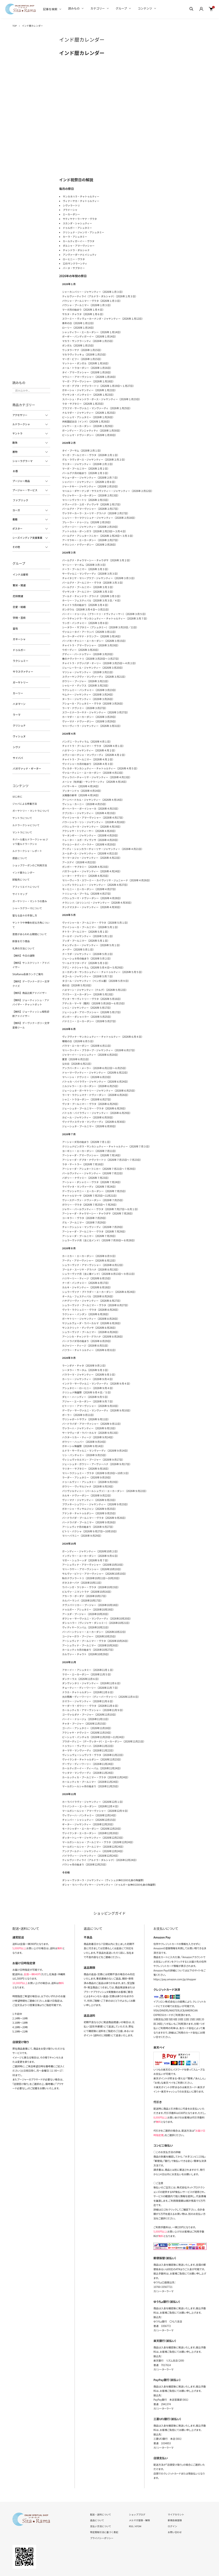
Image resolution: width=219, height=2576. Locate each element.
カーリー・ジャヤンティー (77, 1364)
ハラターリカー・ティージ (77, 1421)
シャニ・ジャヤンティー (75, 997)
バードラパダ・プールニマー (78, 1505)
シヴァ (16, 732)
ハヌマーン (18, 692)
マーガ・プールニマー (74, 465)
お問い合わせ (175, 2511)
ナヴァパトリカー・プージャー (79, 1587)
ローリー (67, 326)
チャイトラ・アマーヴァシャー (79, 639)
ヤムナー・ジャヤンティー (77, 688)
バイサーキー (69, 779)
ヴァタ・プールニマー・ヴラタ (79, 1092)
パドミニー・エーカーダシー (78, 1010)
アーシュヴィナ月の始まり (77, 1510)
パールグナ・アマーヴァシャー (79, 505)
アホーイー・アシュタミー (77, 1651)
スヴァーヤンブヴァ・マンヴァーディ (83, 670)
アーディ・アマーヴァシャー (78, 1247)
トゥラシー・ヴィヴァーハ (77, 1726)
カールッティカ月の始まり (77, 1631)
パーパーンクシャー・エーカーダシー (83, 1613)
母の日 (66, 975)
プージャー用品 (21, 480)
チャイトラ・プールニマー (77, 752)
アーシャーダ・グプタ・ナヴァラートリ (84, 1147)
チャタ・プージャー (73, 1704)
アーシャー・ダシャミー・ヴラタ (81, 1169)
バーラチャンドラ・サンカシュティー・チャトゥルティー (94, 613)
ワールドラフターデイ (74, 953)
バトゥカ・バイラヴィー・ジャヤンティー (86, 1101)
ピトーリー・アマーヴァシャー (79, 1390)
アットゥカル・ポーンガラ (77, 527)
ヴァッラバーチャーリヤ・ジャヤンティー (86, 770)
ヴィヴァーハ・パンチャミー (78, 1794)
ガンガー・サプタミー (74, 858)
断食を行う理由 (20, 913)
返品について (97, 2499)
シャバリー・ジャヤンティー (78, 478)
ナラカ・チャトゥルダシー (77, 1673)
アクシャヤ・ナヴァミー (76, 1713)
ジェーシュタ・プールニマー (78, 1114)
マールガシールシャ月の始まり (79, 1766)
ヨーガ (16, 508)
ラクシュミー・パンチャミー (78, 684)
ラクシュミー (20, 652)
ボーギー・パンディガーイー (78, 335)
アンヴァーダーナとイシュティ (80, 254)
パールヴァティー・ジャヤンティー (82, 1161)
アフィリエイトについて (25, 865)
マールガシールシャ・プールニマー (82, 1825)
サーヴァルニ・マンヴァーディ (79, 569)
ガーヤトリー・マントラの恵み (28, 879)
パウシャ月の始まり (73, 1843)
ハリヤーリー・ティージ (76, 1265)
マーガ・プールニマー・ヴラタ (79, 452)
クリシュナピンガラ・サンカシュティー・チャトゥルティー (96, 1134)
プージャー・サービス (24, 489)
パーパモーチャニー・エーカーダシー (83, 635)
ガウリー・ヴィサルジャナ (77, 1470)
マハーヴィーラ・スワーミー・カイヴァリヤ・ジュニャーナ (96, 871)
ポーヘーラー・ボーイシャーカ (79, 801)
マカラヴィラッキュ (73, 352)
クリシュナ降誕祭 (72, 1377)
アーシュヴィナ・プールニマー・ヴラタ (84, 1622)
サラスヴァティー (22, 662)
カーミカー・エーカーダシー (78, 1242)
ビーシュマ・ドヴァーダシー (78, 432)
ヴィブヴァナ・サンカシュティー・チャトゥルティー (92, 1026)
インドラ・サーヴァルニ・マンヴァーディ (86, 1368)
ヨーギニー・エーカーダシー (78, 1139)
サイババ (17, 742)
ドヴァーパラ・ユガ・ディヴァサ (81, 500)
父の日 (66, 1052)
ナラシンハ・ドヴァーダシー (78, 540)
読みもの (74, 8)
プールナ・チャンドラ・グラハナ (81, 591)
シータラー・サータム (74, 1355)
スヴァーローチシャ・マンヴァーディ (83, 748)
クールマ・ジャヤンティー (77, 927)
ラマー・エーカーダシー (76, 1655)
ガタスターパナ (71, 1565)
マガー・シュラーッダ (74, 1543)
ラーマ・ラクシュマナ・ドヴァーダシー (84, 1083)
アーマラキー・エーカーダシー (79, 536)
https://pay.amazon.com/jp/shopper (174, 1958)
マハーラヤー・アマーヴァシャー (81, 1552)
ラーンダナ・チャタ (73, 1351)
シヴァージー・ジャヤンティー (79, 522)
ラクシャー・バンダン (74, 1300)
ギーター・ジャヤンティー (77, 1803)
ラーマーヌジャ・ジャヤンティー (80, 849)
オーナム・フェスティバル (77, 1282)
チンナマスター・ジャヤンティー (80, 898)
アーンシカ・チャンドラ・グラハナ (82, 1322)
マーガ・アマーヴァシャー (77, 379)
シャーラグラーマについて (26, 886)
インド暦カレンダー (22, 852)
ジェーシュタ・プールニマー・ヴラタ (83, 1097)
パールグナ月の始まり (74, 469)
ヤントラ (17, 433)
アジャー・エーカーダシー (77, 1386)
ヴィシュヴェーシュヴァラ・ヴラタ (82, 1735)
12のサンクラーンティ (75, 262)
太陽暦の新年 (69, 787)
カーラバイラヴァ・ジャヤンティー (82, 1781)
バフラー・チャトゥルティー (78, 1335)
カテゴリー (97, 8)
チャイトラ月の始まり (74, 600)
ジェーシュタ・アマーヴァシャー (81, 1001)
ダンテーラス (69, 1660)
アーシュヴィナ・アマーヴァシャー (82, 1547)
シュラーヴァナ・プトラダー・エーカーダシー (88, 1278)
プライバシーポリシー (101, 2516)
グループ (121, 8)
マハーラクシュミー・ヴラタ (78, 1457)
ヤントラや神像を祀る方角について (31, 899)
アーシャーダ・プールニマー (78, 1222)
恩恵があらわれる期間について (28, 906)
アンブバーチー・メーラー (77, 1057)
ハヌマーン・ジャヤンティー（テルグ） (84, 979)
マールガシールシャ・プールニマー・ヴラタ (87, 1821)
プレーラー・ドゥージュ (76, 518)
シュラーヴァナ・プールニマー (79, 1318)
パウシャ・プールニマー (76, 304)
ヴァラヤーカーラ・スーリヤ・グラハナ (84, 509)
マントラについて (21, 814)
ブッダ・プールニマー (74, 931)
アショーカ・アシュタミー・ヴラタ (82, 697)
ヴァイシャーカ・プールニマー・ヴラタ (84, 913)
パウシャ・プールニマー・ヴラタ (81, 299)
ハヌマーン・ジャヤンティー (78, 743)
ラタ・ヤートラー (72, 1152)
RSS (131, 2505)
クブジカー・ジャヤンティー (78, 805)
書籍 (14, 517)
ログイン (172, 2505)
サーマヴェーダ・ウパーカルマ (79, 1417)
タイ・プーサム (70, 447)
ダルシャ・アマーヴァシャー (79, 245)
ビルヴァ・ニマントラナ (76, 1574)
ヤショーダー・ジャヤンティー (79, 474)
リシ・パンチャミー (73, 1439)
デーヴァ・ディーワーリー (77, 1744)
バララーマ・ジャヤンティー (78, 1360)
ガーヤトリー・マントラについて (29, 793)
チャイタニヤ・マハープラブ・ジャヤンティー (88, 573)
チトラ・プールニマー (74, 922)
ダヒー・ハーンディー (74, 1382)
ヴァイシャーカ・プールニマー (79, 918)
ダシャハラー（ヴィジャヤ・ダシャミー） (86, 1605)
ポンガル (67, 343)
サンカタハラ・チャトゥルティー (81, 196)
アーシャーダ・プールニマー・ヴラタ (83, 1218)
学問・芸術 (18, 612)
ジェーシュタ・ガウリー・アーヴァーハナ (86, 1448)
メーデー (67, 940)
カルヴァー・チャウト (74, 1636)
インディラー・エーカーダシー (79, 1538)
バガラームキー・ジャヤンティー (80, 862)
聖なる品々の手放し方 (24, 892)
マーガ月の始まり (72, 308)
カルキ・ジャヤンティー (75, 1273)
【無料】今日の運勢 (22, 926)
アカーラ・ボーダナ (73, 1578)
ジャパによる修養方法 (24, 786)
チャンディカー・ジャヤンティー (80, 935)
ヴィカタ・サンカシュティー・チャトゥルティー (89, 761)
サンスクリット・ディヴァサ (78, 1313)
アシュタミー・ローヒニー (77, 1373)
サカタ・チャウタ (72, 313)
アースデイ (68, 854)
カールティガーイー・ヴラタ (79, 240)
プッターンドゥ (70, 783)
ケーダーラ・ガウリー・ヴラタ (79, 1686)
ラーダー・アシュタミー (76, 1461)
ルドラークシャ (21, 424)
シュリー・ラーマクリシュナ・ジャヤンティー (88, 514)
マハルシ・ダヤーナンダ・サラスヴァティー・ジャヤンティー (97, 487)
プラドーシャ (70, 209)
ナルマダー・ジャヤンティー (78, 410)
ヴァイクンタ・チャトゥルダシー (81, 1739)
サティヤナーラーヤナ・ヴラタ (80, 218)
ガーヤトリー (20, 672)
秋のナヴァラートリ (73, 1560)
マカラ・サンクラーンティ (77, 339)
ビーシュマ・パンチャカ (76, 1717)
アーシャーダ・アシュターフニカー (82, 1156)
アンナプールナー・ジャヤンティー (82, 1830)
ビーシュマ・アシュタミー (77, 414)
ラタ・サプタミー (72, 401)
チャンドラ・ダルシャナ (76, 249)
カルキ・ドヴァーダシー (76, 1479)
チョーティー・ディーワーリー (79, 1669)
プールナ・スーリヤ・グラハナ (79, 1256)
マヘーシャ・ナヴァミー (76, 1066)
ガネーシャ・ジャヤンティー (78, 388)
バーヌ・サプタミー (74, 267)
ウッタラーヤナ (71, 348)
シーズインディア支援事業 (27, 536)
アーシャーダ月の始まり (76, 1130)
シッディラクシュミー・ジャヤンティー (84, 876)
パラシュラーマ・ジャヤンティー (80, 818)
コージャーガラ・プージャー (78, 1618)
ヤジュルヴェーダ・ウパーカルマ (81, 1309)
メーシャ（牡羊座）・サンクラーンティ (84, 774)
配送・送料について (100, 2493)
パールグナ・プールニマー (77, 582)
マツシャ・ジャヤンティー (77, 666)
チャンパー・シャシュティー (78, 1799)
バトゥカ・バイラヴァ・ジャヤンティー (84, 1070)
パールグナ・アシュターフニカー (81, 531)
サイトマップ (19, 872)
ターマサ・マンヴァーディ (77, 1731)
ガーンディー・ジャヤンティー (79, 1534)
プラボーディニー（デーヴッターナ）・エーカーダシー (93, 1722)
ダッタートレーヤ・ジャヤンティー (82, 1817)
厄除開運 (17, 592)
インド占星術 (20, 572)
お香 (14, 470)
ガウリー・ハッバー (73, 1426)
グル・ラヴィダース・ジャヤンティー (83, 456)
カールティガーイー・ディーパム (80, 1748)
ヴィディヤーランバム (74, 1609)
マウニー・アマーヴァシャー (78, 374)
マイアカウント (176, 2493)
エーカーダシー (71, 214)
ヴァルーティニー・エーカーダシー (82, 765)
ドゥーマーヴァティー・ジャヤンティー (84, 1061)
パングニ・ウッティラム (76, 734)
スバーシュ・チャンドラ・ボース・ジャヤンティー (90, 396)
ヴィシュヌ (18, 722)
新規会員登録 (175, 2499)
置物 (14, 452)
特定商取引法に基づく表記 (104, 2511)
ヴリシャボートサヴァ (74, 1404)
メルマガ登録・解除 (139, 2499)
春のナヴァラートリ (73, 653)
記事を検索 (50, 9)
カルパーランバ (71, 1583)
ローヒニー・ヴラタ (74, 258)
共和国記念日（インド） (76, 419)
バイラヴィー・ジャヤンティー (79, 1834)
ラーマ (16, 702)
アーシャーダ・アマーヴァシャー (81, 1143)
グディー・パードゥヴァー (77, 648)
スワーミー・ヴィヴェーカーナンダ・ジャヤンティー (92, 317)
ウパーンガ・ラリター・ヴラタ (79, 1569)
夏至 (64, 1048)
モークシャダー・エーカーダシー (81, 1808)
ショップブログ (137, 2493)
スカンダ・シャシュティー (78, 223)
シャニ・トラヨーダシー (76, 1088)
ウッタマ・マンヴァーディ (77, 1753)
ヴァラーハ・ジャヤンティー (78, 1412)
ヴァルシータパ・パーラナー (78, 836)
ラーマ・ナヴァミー (73, 701)
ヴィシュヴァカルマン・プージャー (82, 1443)
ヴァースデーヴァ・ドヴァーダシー (82, 1187)
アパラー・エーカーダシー (77, 984)
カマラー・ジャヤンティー (77, 1682)
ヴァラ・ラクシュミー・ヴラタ (79, 1295)
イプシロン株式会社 (164, 1980)
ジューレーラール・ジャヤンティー (82, 661)
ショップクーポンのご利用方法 (28, 845)
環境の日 (67, 1030)
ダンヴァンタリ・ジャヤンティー (80, 1664)
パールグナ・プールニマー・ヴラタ (82, 578)
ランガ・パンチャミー (74, 617)
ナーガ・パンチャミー (74, 1269)
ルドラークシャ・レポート (26, 831)
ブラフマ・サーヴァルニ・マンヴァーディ (86, 405)
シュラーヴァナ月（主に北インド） (82, 1227)
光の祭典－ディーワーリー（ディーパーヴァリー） (91, 1678)
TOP (14, 25)
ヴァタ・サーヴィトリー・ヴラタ (81, 988)
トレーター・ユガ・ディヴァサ (79, 832)
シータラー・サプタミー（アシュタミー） (86, 622)
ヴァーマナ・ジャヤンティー (78, 1483)
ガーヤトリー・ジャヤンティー (79, 1304)
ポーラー (67, 1399)
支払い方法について (100, 2505)
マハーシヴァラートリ (74, 496)
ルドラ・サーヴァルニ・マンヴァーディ (84, 1434)
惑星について (19, 838)
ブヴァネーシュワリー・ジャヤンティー (84, 1487)
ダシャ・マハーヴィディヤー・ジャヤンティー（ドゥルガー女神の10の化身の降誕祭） (111, 1863)
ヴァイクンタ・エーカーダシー (79, 1812)
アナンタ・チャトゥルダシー (78, 1496)
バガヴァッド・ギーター (26, 752)
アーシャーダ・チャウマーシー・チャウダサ (87, 1200)
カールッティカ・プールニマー (79, 1761)
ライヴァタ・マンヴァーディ (78, 1174)
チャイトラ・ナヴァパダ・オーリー (82, 657)
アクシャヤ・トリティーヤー (78, 823)
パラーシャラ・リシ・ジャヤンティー (83, 814)
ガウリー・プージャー (74, 675)
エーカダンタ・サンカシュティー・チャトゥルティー (92, 962)
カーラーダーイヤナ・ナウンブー (81, 631)
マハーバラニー (71, 1518)
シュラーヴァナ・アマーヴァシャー (82, 1251)
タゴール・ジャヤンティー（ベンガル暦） (86, 971)
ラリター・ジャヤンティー (77, 461)
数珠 (14, 442)
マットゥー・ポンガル (74, 361)
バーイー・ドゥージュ (74, 1700)
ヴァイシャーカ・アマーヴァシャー (82, 809)
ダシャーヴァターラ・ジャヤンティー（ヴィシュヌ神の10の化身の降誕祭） (105, 1859)
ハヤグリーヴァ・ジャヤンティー (80, 1287)
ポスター (17, 527)
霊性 (14, 622)
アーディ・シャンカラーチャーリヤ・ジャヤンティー (92, 840)
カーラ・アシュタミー (75, 236)
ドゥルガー (18, 642)
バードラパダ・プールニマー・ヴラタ (83, 1501)
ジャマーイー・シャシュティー (79, 1044)
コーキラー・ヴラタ (73, 1205)
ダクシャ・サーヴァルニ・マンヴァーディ (86, 1600)
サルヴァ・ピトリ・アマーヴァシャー (83, 1556)
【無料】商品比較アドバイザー (28, 962)
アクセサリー (19, 415)
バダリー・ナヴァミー (74, 1165)
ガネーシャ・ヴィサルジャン (78, 1492)
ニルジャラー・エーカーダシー (79, 1074)
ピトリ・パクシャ (72, 1514)
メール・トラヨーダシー (76, 366)
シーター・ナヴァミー (74, 867)
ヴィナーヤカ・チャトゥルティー (81, 201)
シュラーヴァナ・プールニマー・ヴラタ (84, 1291)
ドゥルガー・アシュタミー (78, 227)
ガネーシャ (18, 632)
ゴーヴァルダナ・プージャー (78, 1695)
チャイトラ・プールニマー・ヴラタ (82, 739)
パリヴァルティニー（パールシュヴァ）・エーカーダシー (94, 1474)
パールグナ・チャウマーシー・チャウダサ (86, 556)
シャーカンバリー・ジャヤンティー (82, 290)
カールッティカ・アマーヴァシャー (82, 1691)
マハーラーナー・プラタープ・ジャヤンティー (88, 1039)
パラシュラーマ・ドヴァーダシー (81, 889)
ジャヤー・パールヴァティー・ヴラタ (83, 1196)
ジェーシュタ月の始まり (76, 949)
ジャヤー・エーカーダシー (77, 423)
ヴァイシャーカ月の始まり (77, 756)
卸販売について (20, 858)
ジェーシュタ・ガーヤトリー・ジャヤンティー (88, 1079)
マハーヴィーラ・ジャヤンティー (80, 719)
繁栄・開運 (18, 582)
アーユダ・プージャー (74, 1596)
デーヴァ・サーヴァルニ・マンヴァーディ (86, 1395)
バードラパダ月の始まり (76, 1326)
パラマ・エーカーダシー (76, 1035)
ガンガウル (68, 604)
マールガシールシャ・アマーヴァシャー (84, 1790)
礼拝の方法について (22, 920)
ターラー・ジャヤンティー (77, 692)
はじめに (17, 779)
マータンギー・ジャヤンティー (79, 827)
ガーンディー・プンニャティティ (80, 427)
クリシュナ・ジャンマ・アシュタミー (84, 232)
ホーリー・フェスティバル (77, 595)
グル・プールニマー (73, 1209)
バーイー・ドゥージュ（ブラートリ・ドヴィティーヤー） (94, 608)
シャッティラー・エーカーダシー (81, 330)
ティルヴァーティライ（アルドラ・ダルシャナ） (89, 295)
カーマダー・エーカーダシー (78, 710)
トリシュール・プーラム (76, 885)
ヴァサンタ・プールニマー (77, 587)
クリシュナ (18, 712)
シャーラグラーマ (22, 461)
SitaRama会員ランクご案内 (27, 944)
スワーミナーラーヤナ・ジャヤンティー (84, 706)
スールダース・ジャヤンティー (79, 845)
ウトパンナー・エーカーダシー (79, 1786)
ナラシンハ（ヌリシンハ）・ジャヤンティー (86, 893)
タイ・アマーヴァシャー (76, 370)
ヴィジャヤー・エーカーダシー (79, 491)
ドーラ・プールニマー (74, 564)
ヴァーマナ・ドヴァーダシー (78, 714)
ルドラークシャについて (25, 807)
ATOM (138, 2505)
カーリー (17, 682)
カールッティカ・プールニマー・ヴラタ (84, 1757)
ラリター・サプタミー (74, 1452)
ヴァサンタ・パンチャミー (77, 392)
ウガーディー (69, 644)
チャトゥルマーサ (72, 1183)
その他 (16, 545)
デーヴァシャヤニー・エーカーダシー (83, 1178)
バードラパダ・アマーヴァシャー (81, 1408)
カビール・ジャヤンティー (77, 1105)
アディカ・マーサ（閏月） (77, 993)
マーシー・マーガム (73, 560)
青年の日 (67, 321)
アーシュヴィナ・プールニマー (79, 1627)
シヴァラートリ (71, 205)
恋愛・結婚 (18, 602)
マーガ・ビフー (71, 357)
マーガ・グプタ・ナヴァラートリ (81, 383)
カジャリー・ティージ (74, 1331)
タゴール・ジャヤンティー (77, 966)
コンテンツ (145, 8)
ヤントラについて (21, 800)
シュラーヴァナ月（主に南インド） (82, 1260)
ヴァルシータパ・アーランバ (78, 626)
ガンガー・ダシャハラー (76, 1006)
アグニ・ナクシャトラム (76, 957)
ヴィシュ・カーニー (73, 796)
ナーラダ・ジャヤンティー (77, 944)
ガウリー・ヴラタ (72, 1192)
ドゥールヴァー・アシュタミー (79, 1465)
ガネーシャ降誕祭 (72, 1430)
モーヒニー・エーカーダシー (78, 880)
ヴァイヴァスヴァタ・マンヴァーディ (83, 1110)
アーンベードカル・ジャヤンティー (82, 792)
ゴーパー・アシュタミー (76, 1708)
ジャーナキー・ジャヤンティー (79, 483)
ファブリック (20, 499)
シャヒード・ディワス (74, 679)
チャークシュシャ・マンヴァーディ (82, 1214)
